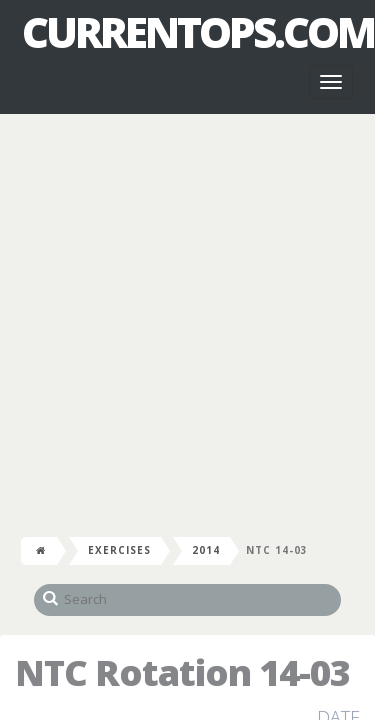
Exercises (119, 550)
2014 (206, 550)
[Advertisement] (187, 321)
